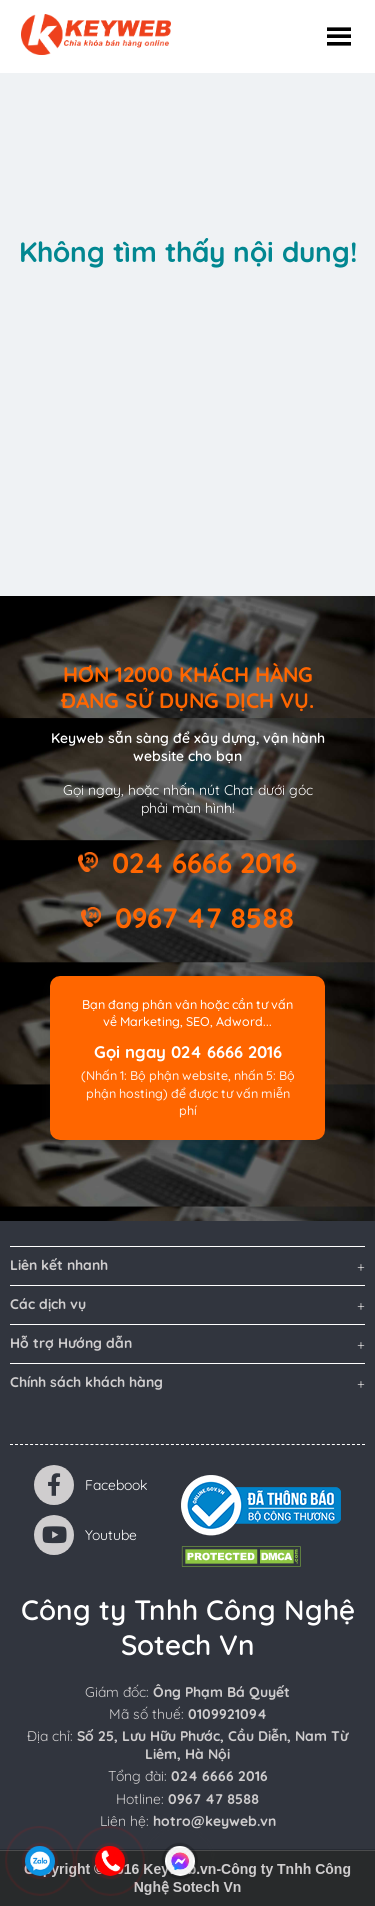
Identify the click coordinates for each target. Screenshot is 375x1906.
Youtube (85, 1535)
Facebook (90, 1485)
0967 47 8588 (204, 917)
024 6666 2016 (204, 862)
